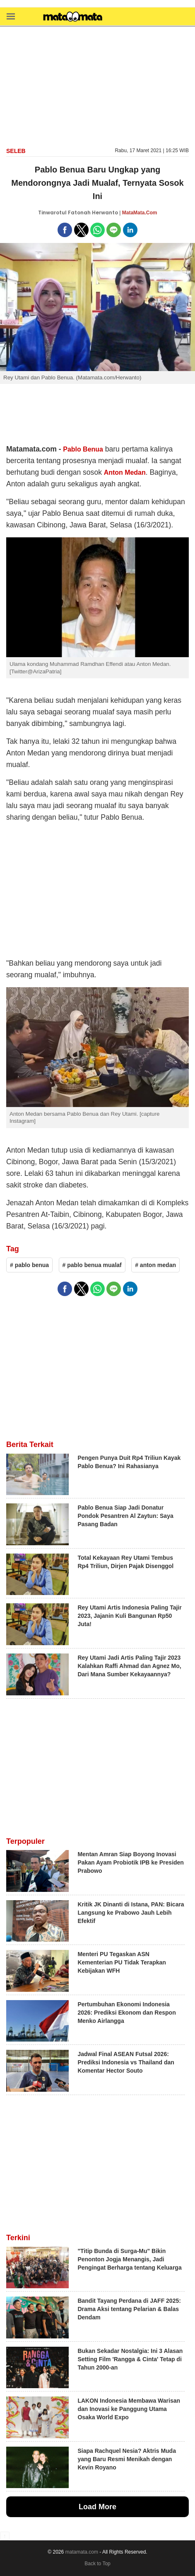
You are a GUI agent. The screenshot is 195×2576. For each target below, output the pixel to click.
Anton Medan (125, 472)
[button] (10, 15)
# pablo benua (29, 1265)
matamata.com (81, 2552)
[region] (98, 86)
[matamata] (73, 17)
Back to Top (97, 2563)
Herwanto (105, 212)
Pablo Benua (83, 449)
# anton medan (155, 1265)
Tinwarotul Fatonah (64, 212)
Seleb (16, 151)
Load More (97, 2507)
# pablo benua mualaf (92, 1265)
